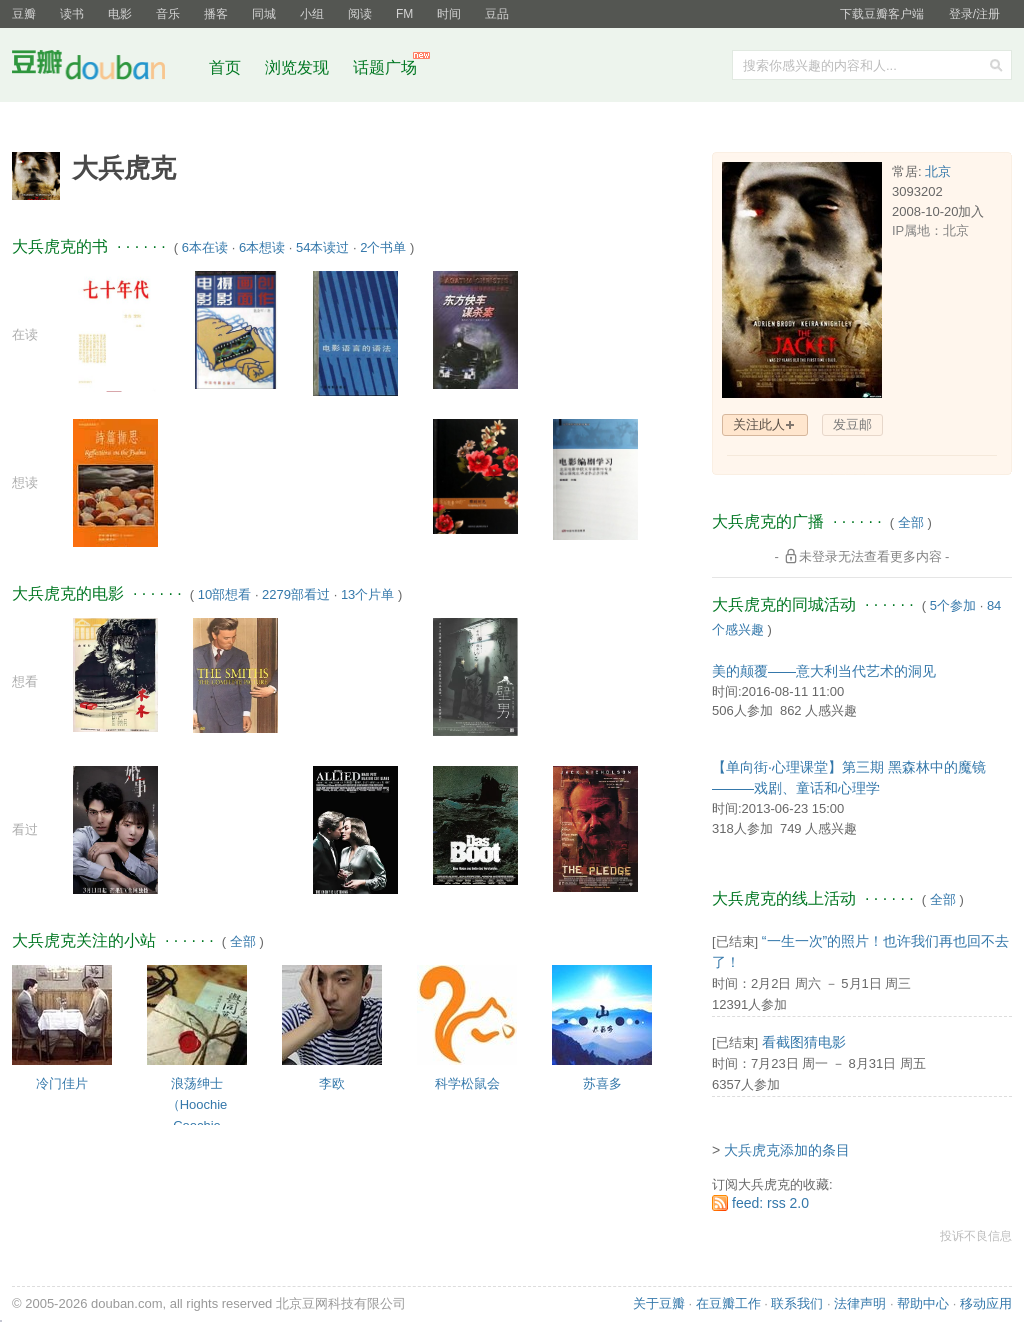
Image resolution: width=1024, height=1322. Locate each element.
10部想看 (224, 594)
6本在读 (205, 247)
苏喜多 (602, 1083)
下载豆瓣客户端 (882, 14)
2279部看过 (296, 594)
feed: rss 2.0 (770, 1203)
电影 (120, 14)
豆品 (497, 14)
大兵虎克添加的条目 (787, 1150)
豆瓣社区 (104, 68)
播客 (216, 14)
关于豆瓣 (659, 1303)
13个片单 (367, 594)
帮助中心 (923, 1303)
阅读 (360, 14)
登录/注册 (974, 14)
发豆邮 (852, 424)
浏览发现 (299, 67)
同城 (264, 14)
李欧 (332, 1083)
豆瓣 (24, 14)
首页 (225, 67)
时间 (449, 14)
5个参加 (953, 605)
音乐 (168, 14)
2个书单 (383, 247)
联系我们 (797, 1303)
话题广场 (385, 67)
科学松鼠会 (467, 1083)
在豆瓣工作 (728, 1303)
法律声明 (860, 1303)
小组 (312, 14)
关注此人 (759, 424)
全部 (243, 941)
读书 (72, 14)
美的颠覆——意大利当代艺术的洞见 (824, 671)
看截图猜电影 (804, 1042)
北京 (938, 171)
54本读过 (322, 247)
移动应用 (986, 1303)
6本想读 (262, 247)
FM (404, 14)
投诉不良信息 (976, 1236)
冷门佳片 (62, 1083)
